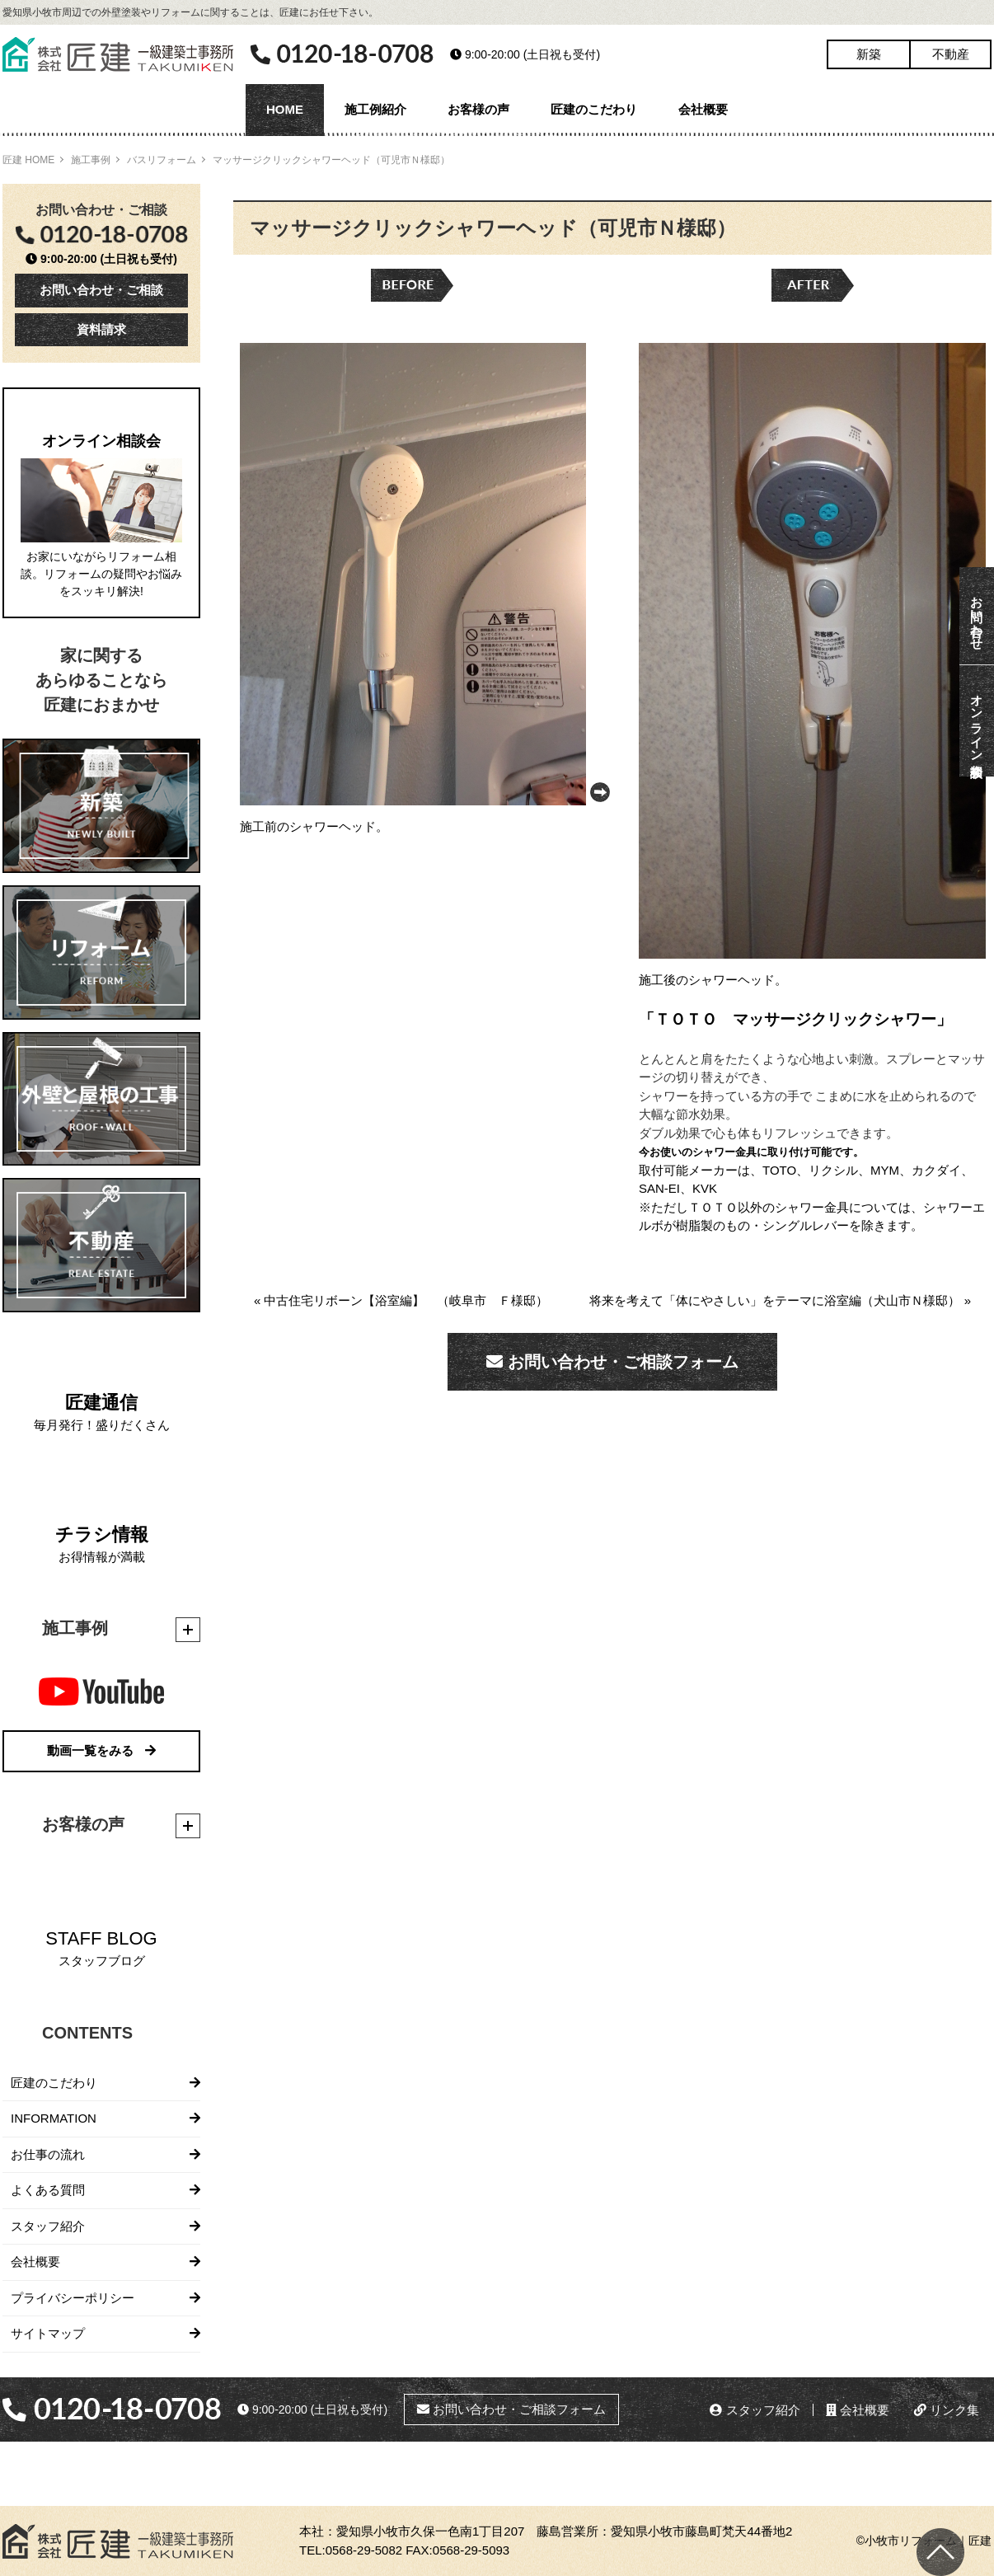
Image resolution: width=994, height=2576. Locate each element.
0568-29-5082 (364, 2550)
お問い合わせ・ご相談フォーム (612, 1362)
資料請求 (101, 329)
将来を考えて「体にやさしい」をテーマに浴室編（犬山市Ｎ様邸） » (780, 1300)
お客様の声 (478, 109)
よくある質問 (48, 2190)
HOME (284, 109)
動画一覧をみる (101, 1750)
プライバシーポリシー (72, 2298)
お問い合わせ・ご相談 (101, 290)
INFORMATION (53, 2118)
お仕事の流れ (48, 2154)
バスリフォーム (161, 160)
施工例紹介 (375, 109)
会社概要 (703, 109)
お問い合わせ (977, 616)
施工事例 (90, 160)
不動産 (950, 54)
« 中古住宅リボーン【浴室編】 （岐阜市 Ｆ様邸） (401, 1300)
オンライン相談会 (977, 721)
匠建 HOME (28, 160)
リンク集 (946, 2410)
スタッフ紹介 (48, 2226)
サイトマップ (48, 2333)
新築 (868, 54)
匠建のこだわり (594, 109)
